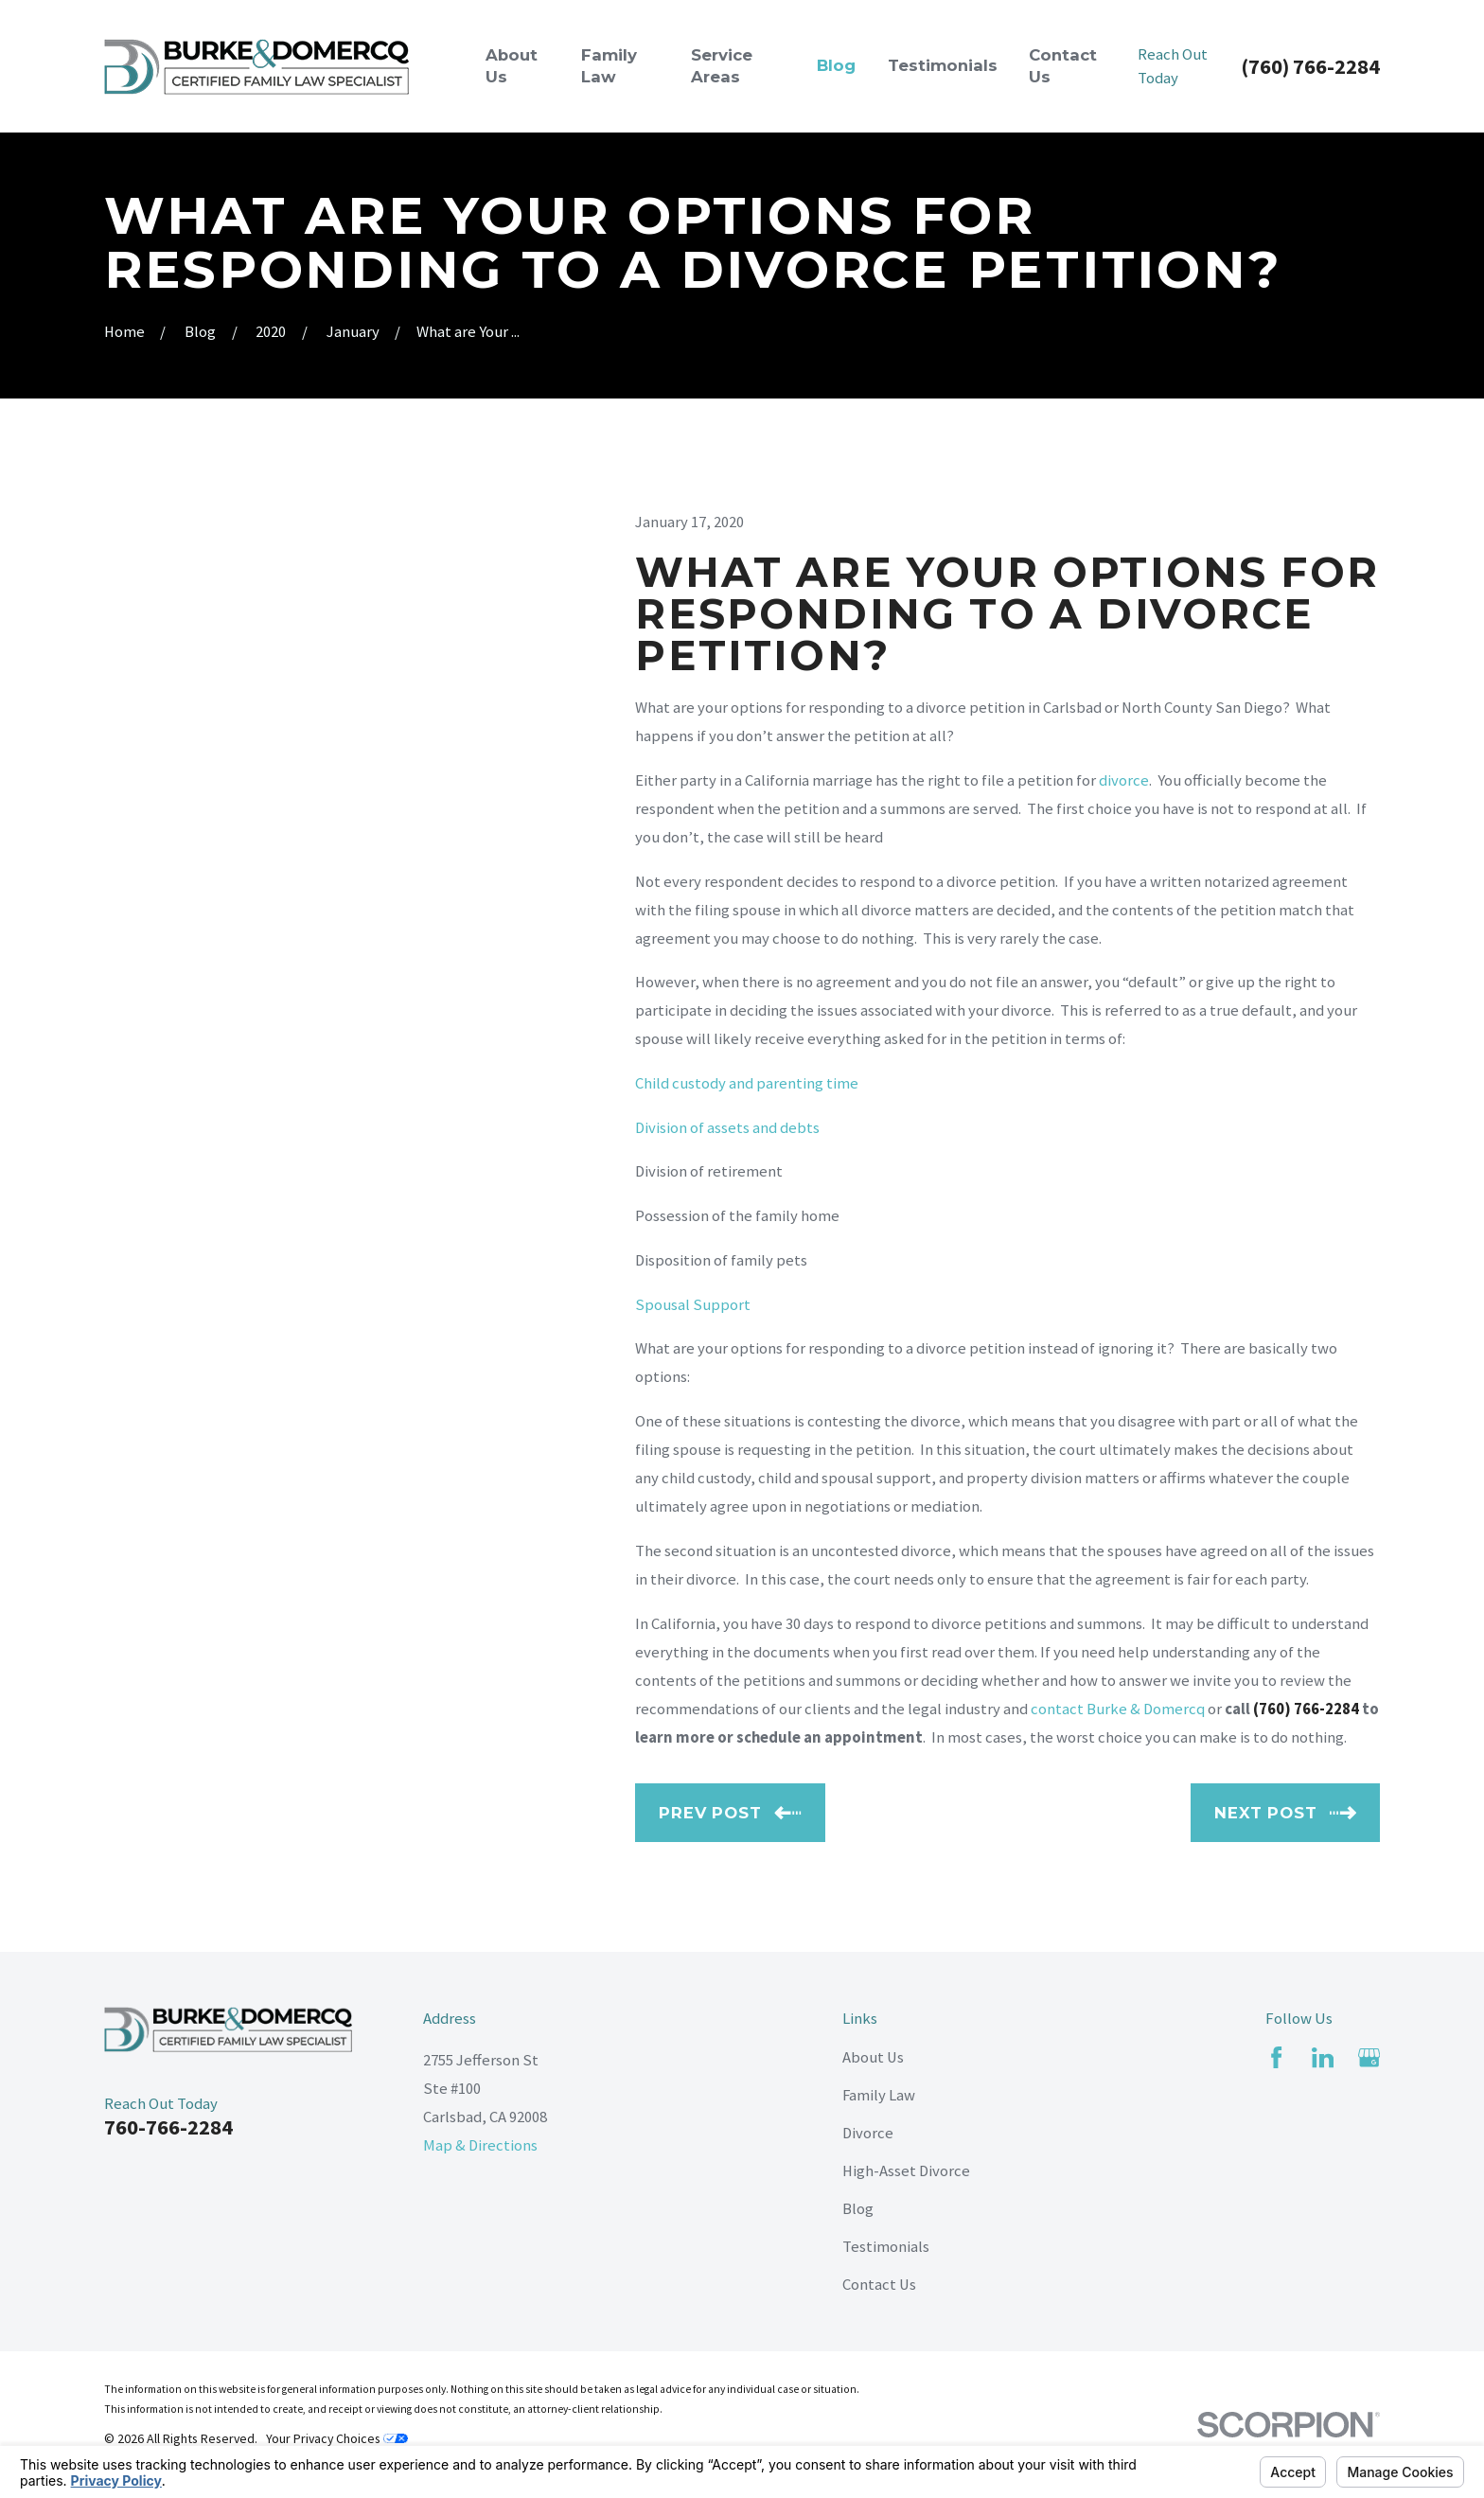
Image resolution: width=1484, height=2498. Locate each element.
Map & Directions (480, 2145)
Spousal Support (693, 1305)
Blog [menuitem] (836, 65)
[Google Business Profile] (1369, 2057)
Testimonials (885, 2247)
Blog (858, 2209)
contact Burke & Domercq (1118, 1709)
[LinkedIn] (1323, 2057)
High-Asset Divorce (906, 2171)
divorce (1124, 780)
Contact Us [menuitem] (1063, 65)
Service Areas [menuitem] (721, 65)
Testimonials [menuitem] (943, 65)
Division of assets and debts (727, 1128)
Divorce (867, 2133)
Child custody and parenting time (746, 1083)
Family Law (878, 2095)
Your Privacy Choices (337, 2438)
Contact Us (879, 2284)
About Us (873, 2057)
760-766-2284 (168, 2127)
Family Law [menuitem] (609, 65)
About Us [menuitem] (512, 65)
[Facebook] (1276, 2057)
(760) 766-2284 (1310, 66)
